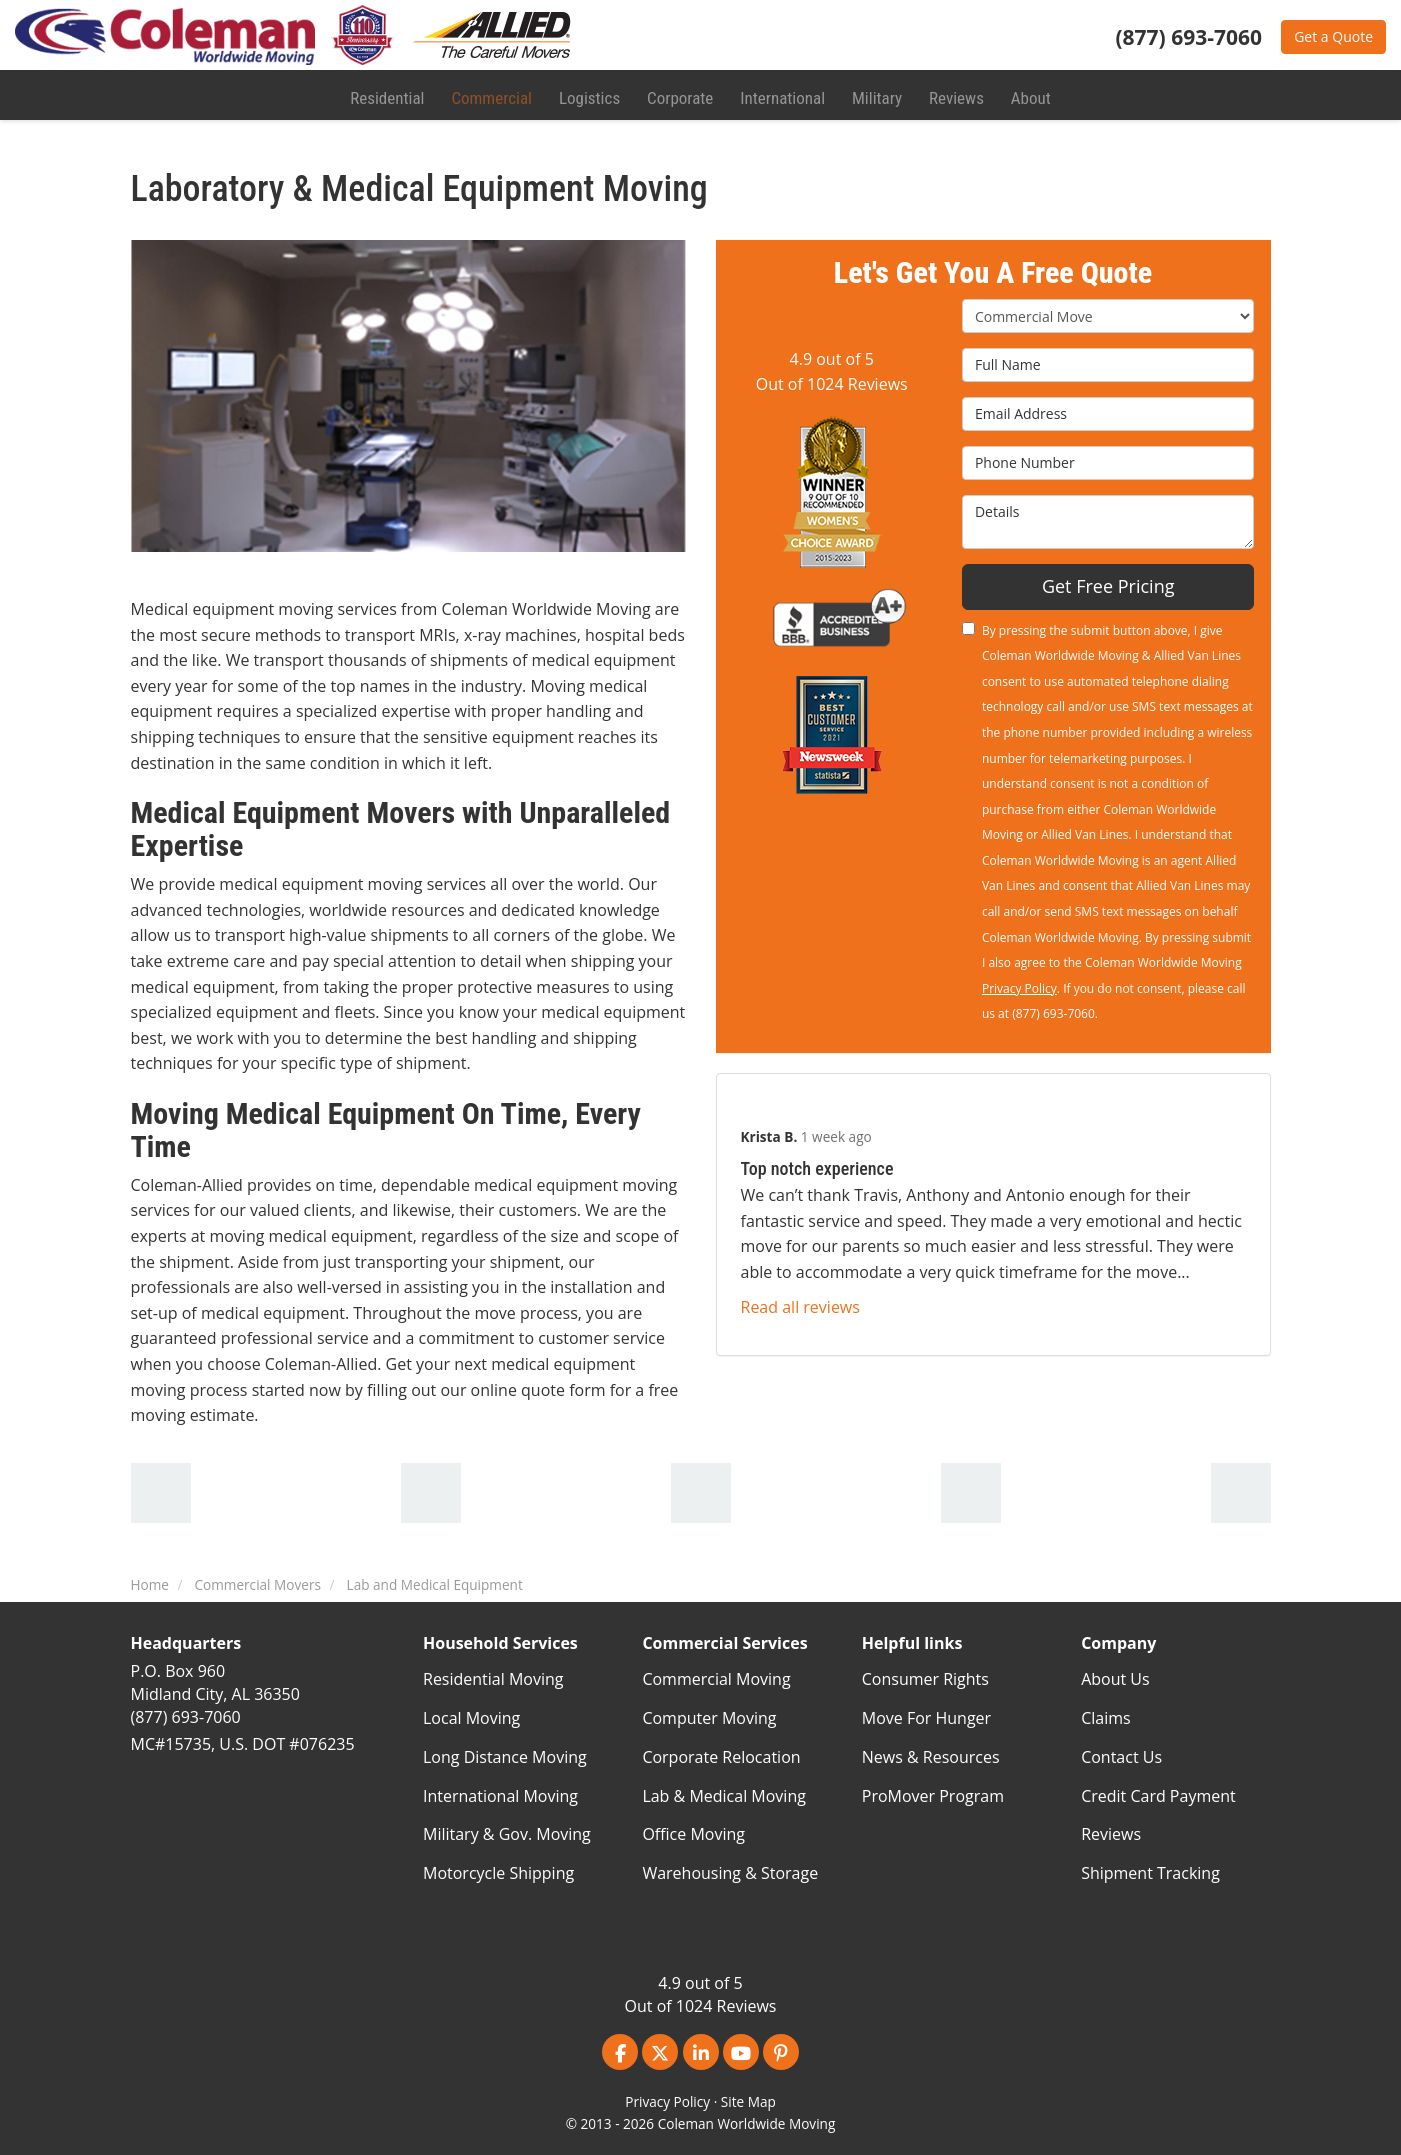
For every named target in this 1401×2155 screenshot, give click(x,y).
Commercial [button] (492, 94)
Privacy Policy (1019, 988)
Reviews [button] (953, 94)
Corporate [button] (679, 94)
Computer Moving (709, 1718)
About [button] (1028, 94)
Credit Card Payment (1158, 1796)
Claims (1105, 1718)
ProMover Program (933, 1796)
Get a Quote (1333, 36)
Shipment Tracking (1150, 1873)
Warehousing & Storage (730, 1873)
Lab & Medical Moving (724, 1796)
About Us (1115, 1679)
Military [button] (873, 94)
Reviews (1111, 1834)
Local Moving (471, 1718)
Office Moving (693, 1834)
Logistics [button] (589, 94)
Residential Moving (493, 1679)
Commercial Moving (716, 1679)
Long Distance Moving (505, 1757)
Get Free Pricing (1108, 586)
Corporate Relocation (721, 1757)
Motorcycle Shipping (498, 1873)
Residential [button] (390, 94)
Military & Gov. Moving (507, 1834)
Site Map (748, 2101)
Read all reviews (800, 1307)
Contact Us (1121, 1757)
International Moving (500, 1796)
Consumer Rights (925, 1679)
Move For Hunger (926, 1718)
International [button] (780, 94)
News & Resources (931, 1757)
